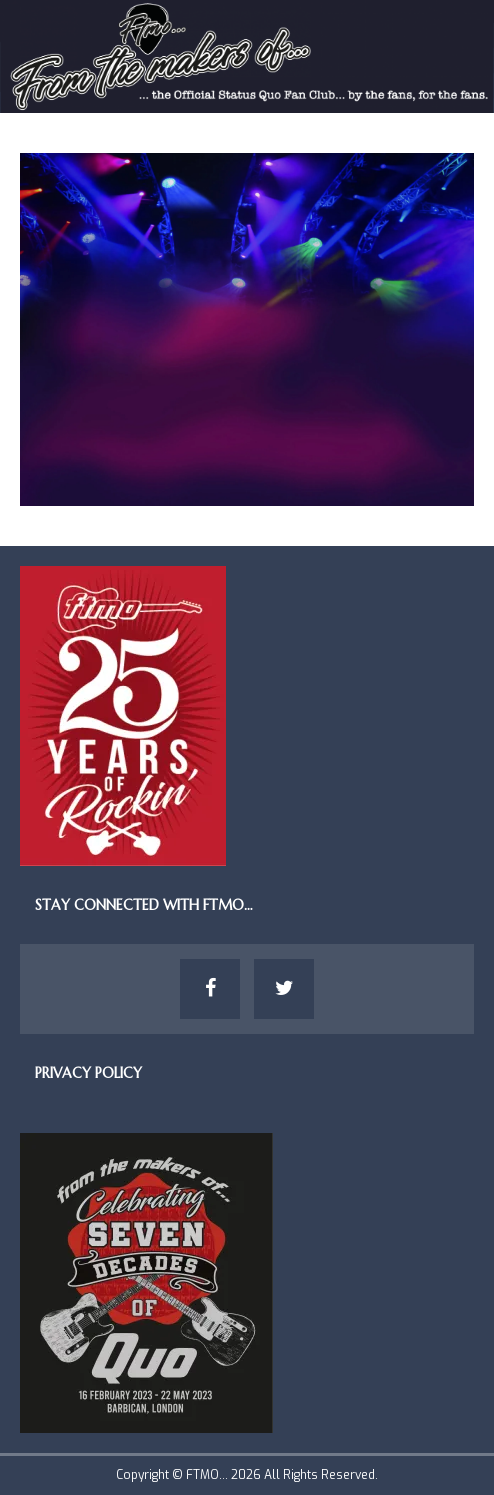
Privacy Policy (88, 1073)
